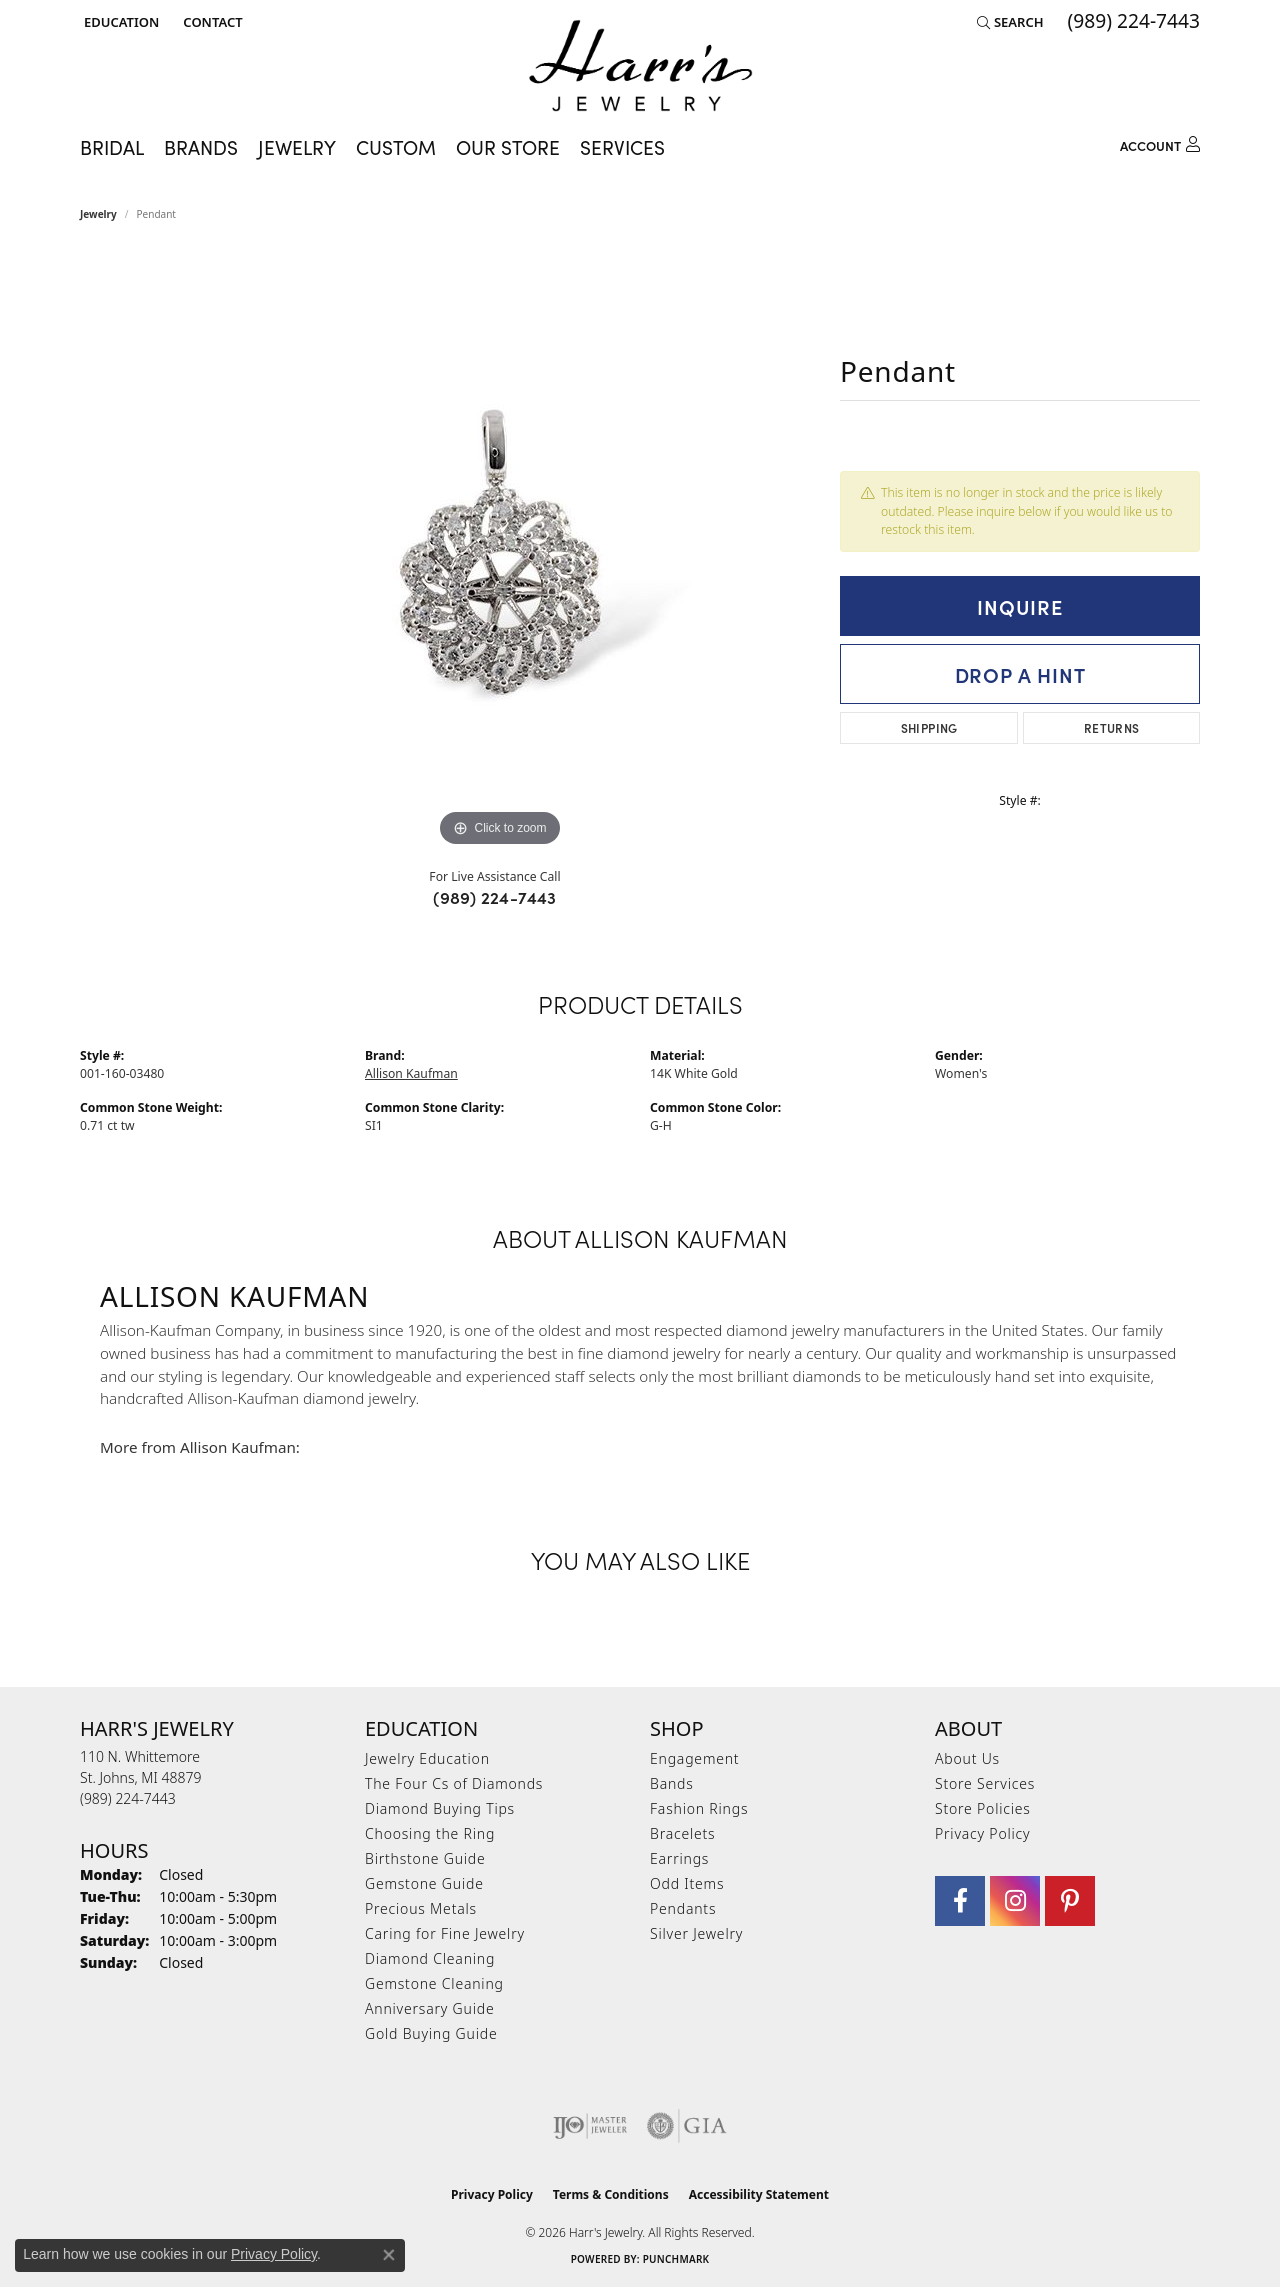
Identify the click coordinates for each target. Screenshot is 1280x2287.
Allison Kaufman (411, 1073)
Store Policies (983, 1808)
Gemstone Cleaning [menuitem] (434, 1983)
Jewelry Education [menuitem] (427, 1758)
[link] (210, 22)
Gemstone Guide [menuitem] (424, 1883)
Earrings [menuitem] (679, 1858)
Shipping (929, 727)
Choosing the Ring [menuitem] (430, 1833)
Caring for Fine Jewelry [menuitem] (445, 1933)
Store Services (985, 1783)
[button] (119, 22)
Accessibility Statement (759, 2194)
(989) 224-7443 (495, 897)
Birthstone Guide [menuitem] (425, 1858)
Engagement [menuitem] (694, 1758)
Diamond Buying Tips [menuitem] (440, 1808)
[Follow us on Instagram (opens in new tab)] (1015, 1901)
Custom (396, 146)
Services (622, 146)
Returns (1112, 727)
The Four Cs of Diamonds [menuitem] (454, 1783)
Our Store (508, 146)
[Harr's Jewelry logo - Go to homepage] (640, 65)
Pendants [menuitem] (683, 1908)
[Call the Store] (128, 1798)
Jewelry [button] (297, 146)
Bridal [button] (112, 146)
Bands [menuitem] (672, 1783)
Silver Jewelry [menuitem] (696, 1933)
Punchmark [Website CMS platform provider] (676, 2259)
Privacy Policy (982, 1833)
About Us (967, 1758)
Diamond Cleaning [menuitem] (430, 1958)
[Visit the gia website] (687, 2126)
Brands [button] (201, 146)
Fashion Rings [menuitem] (699, 1808)
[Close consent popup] (389, 2255)
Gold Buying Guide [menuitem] (431, 2033)
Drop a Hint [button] (1020, 674)
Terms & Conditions (611, 2194)
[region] (500, 552)
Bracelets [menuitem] (682, 1833)
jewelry (98, 214)
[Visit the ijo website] (590, 2126)
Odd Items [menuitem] (687, 1883)
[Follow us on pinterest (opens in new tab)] (1070, 1901)
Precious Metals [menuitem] (421, 1908)
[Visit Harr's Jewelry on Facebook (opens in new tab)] (960, 1901)
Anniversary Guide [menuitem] (429, 2008)
